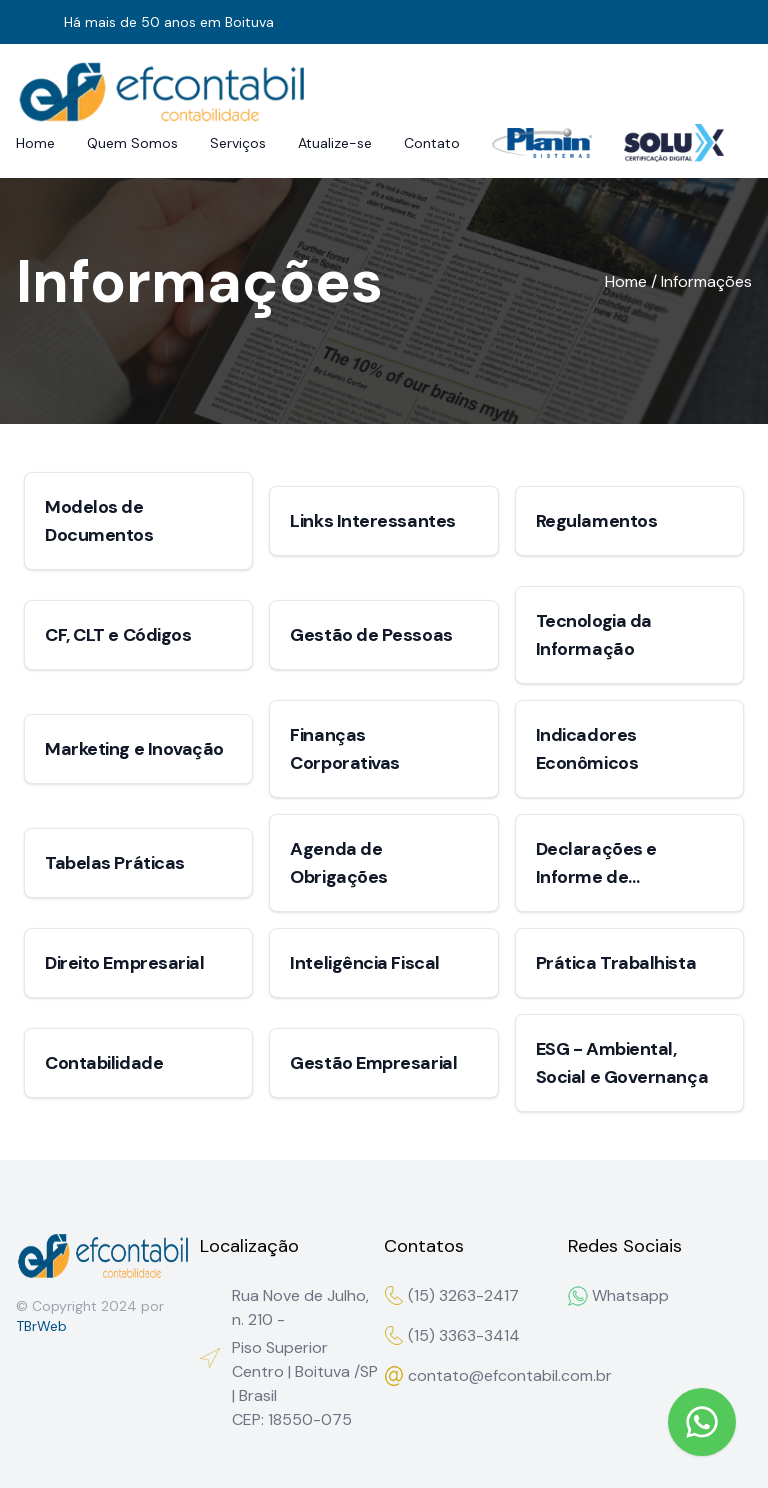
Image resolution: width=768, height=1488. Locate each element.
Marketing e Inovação (134, 749)
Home (35, 143)
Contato (432, 143)
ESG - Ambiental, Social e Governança (622, 1063)
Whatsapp (618, 1295)
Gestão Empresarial (373, 1063)
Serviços (238, 143)
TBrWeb (41, 1326)
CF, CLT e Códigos (118, 635)
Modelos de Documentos (99, 521)
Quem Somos (132, 143)
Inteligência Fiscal (364, 963)
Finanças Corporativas (345, 749)
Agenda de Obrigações (339, 863)
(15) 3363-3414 (452, 1335)
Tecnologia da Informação (594, 635)
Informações (706, 281)
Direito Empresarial (124, 963)
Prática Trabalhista (616, 963)
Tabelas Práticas (115, 863)
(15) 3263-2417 (451, 1295)
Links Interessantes (372, 521)
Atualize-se (335, 143)
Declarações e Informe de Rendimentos (596, 864)
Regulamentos (597, 521)
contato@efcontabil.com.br (476, 1375)
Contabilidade (104, 1063)
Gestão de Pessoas (371, 635)
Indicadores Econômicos (587, 749)
